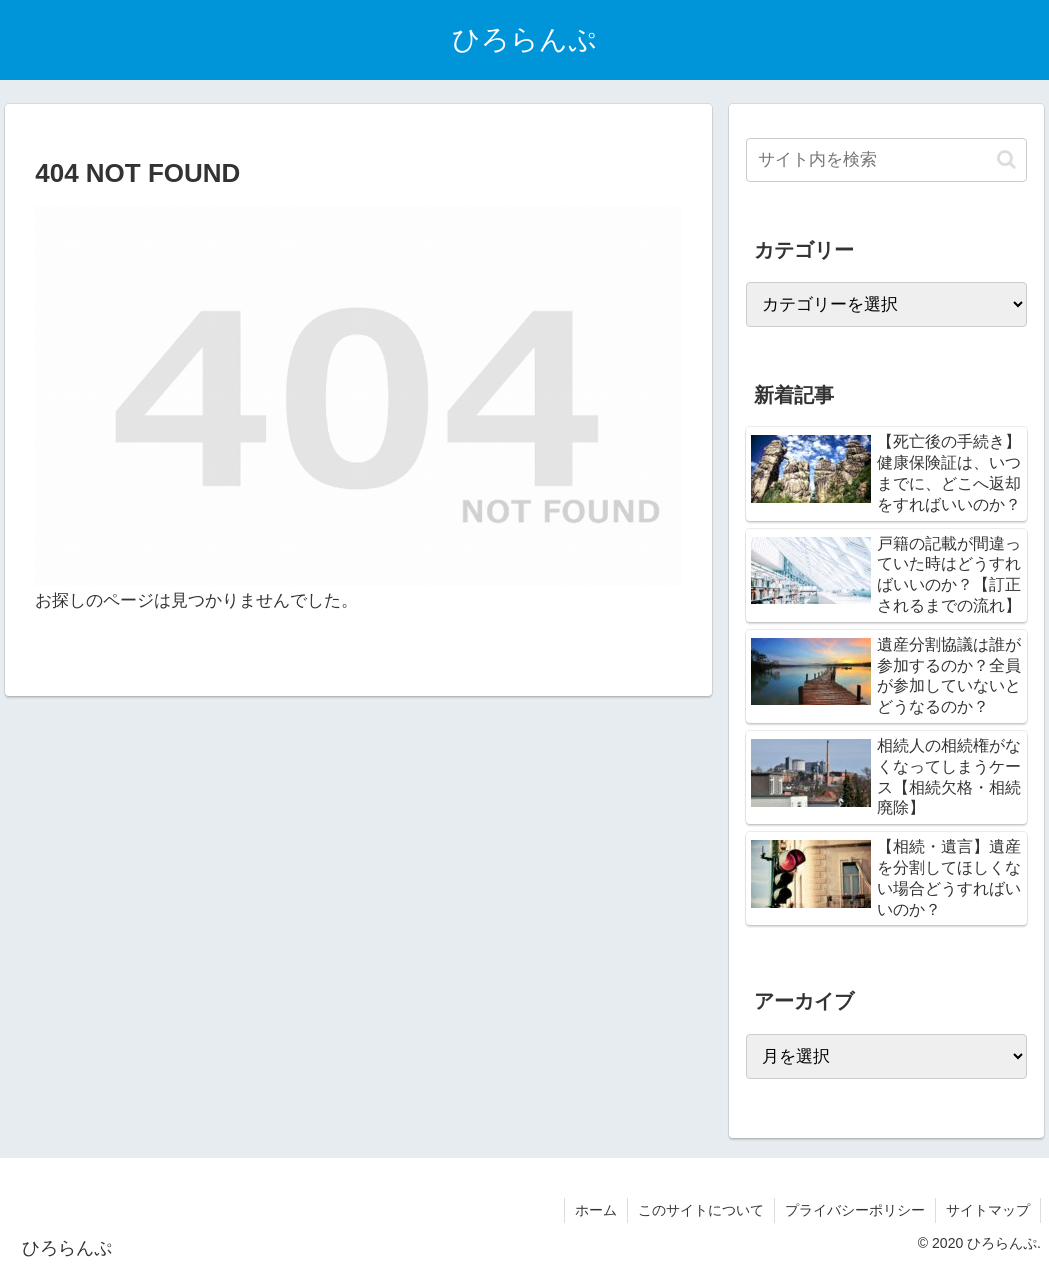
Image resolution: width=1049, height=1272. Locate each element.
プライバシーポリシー (855, 1210)
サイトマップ (988, 1210)
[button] (1006, 159)
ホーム (596, 1210)
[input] (886, 160)
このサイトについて (701, 1210)
